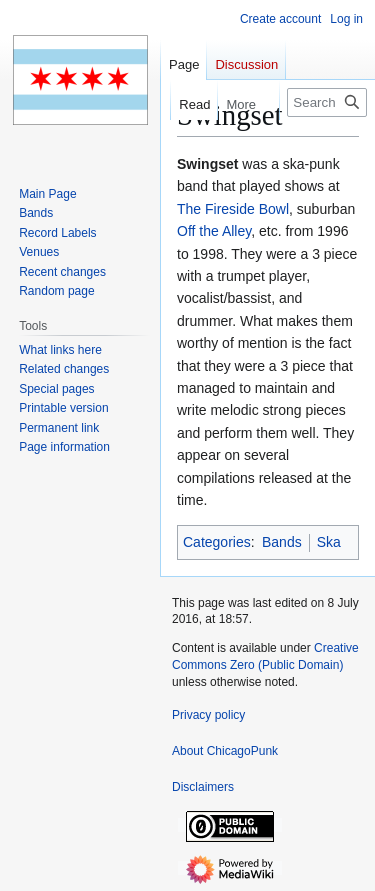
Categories (217, 542)
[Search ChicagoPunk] (327, 102)
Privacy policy (208, 715)
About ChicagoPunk (225, 751)
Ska (329, 542)
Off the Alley (214, 231)
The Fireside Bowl (233, 209)
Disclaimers (203, 787)
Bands (282, 542)
